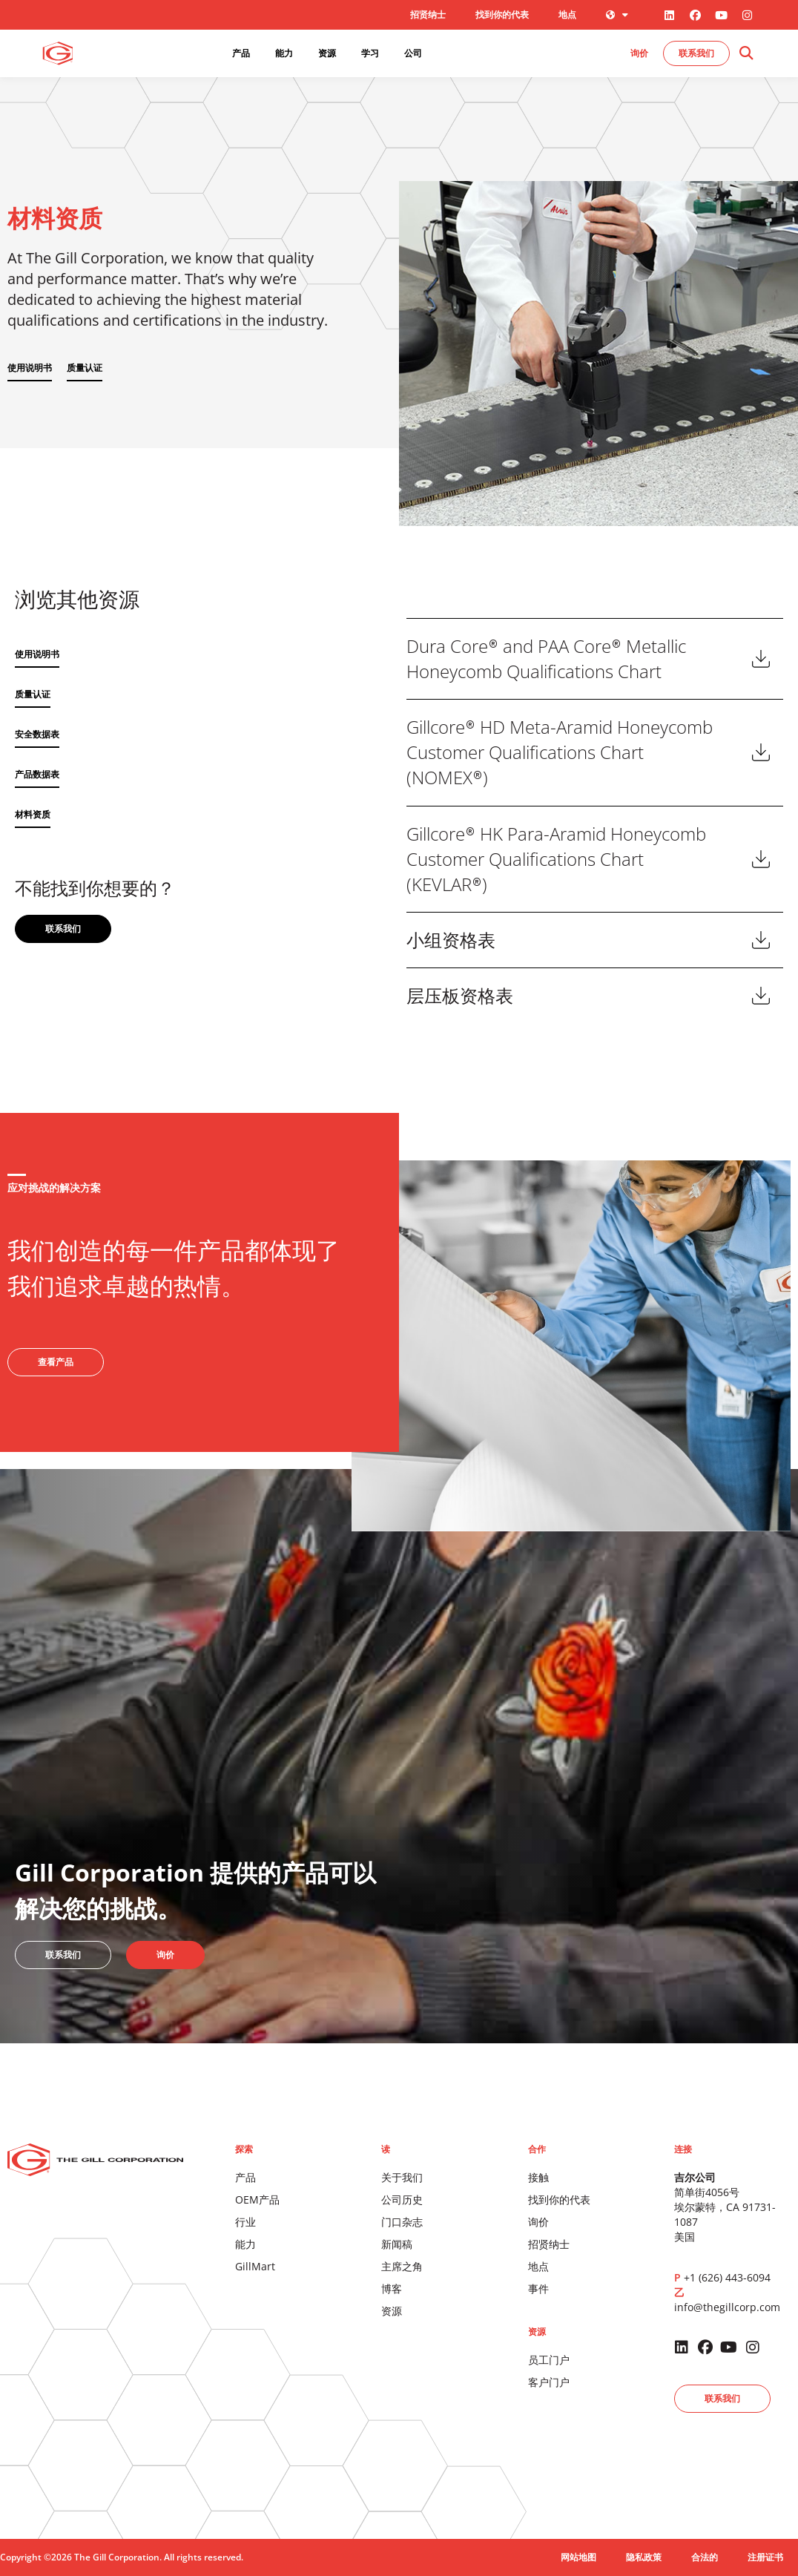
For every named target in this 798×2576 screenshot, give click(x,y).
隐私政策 (644, 2557)
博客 (391, 2288)
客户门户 (549, 2382)
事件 (538, 2288)
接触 (538, 2177)
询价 (538, 2222)
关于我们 (402, 2177)
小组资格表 (450, 939)
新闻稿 (396, 2244)
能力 (245, 2244)
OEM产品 (257, 2199)
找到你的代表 (502, 14)
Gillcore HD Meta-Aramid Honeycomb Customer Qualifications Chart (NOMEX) (559, 751)
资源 (391, 2311)
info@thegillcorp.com (727, 2307)
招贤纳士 (428, 14)
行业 (245, 2222)
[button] (745, 54)
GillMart (255, 2266)
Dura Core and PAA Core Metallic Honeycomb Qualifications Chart (546, 659)
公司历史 (402, 2199)
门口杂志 (402, 2222)
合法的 (704, 2557)
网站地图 (578, 2557)
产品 (245, 2177)
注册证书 (765, 2557)
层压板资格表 (459, 995)
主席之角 (402, 2266)
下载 (761, 659)
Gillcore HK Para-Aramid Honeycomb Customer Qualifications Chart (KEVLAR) (556, 858)
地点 (567, 14)
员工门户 (549, 2360)
